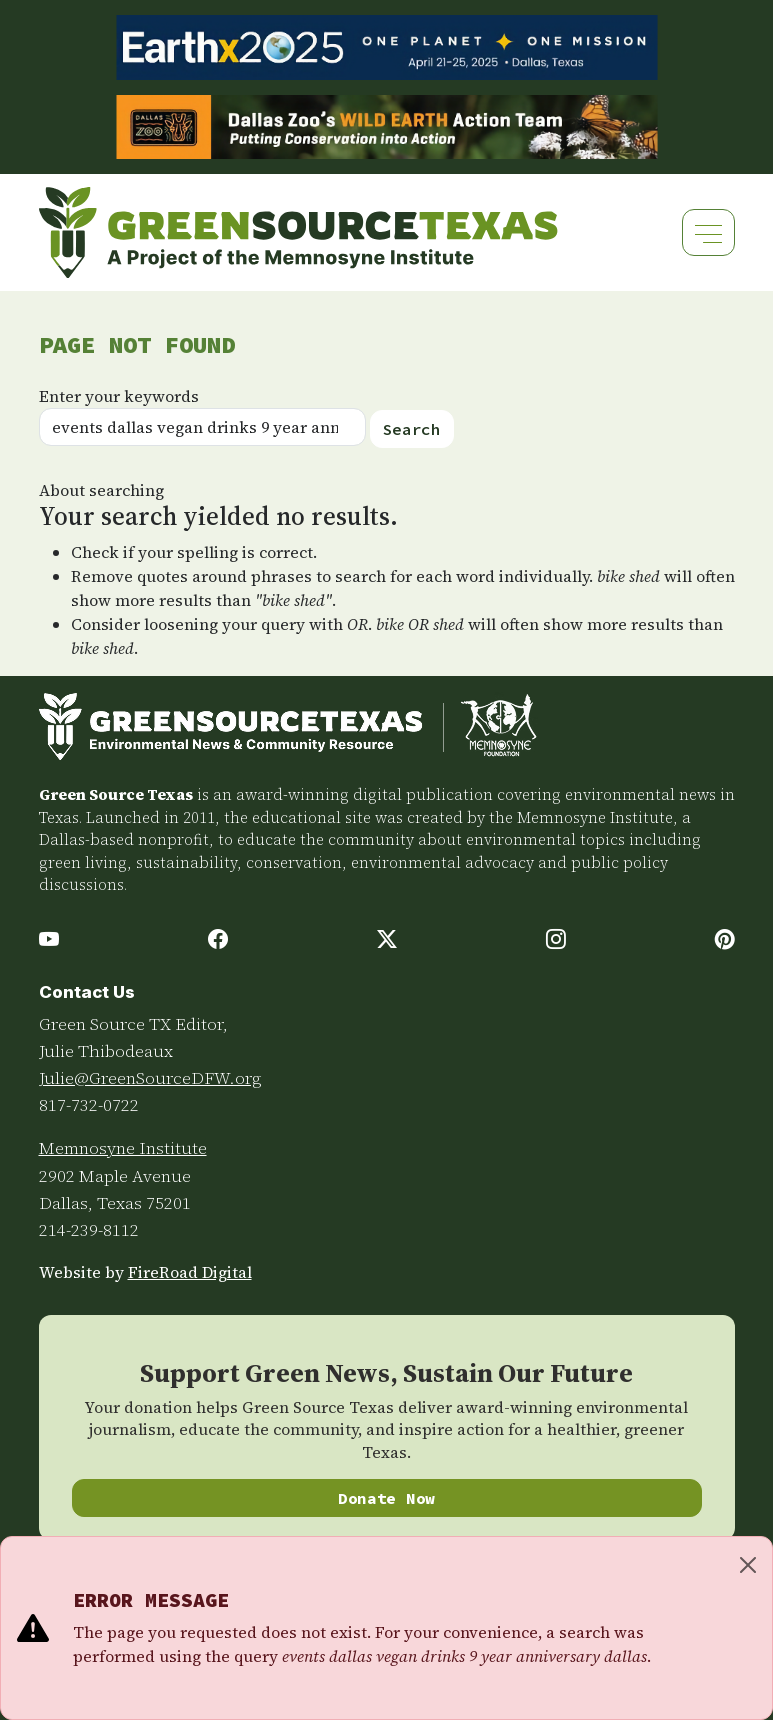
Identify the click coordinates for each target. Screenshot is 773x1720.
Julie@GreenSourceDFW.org (150, 1078)
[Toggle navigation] (708, 232)
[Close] (748, 1565)
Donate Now (386, 1498)
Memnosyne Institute (123, 1148)
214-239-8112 (89, 1230)
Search (412, 429)
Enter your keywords (119, 396)
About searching (101, 490)
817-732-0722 (89, 1105)
